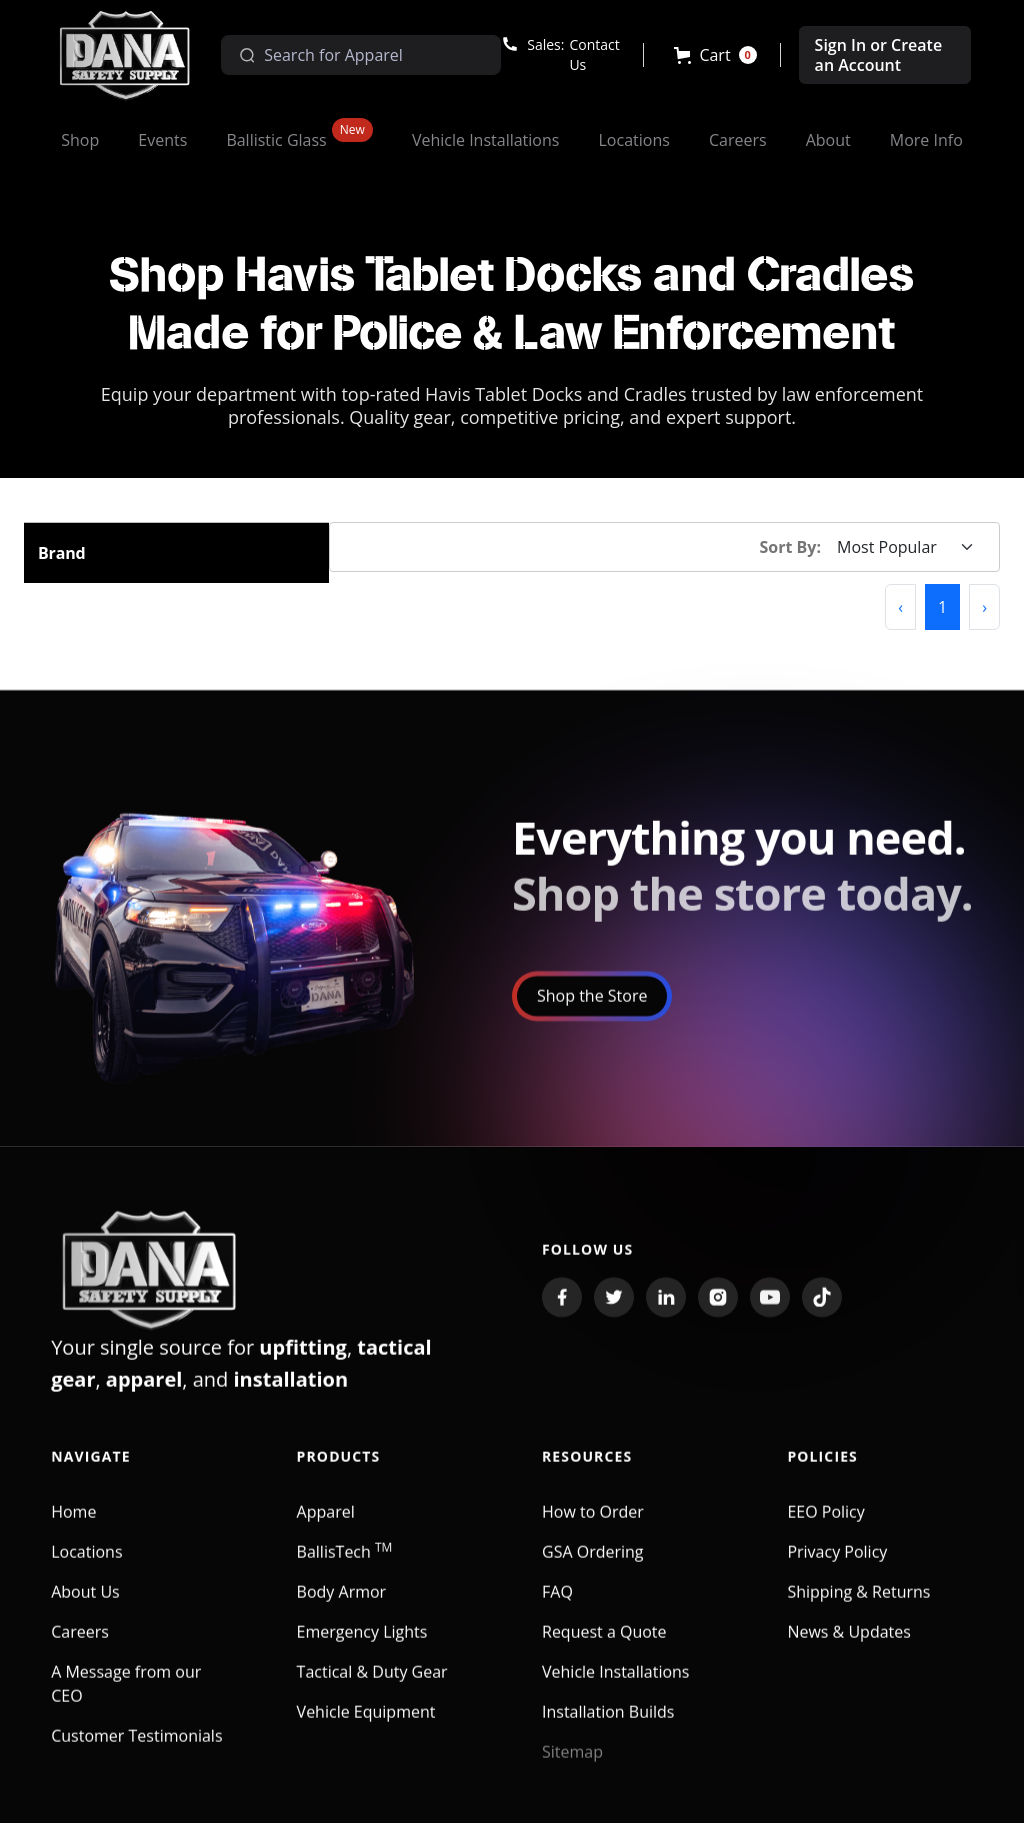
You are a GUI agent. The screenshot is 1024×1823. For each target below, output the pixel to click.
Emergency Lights (362, 1646)
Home (73, 1526)
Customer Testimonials (136, 1750)
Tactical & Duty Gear (372, 1686)
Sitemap (572, 1766)
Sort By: (791, 547)
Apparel (326, 1526)
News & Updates (848, 1646)
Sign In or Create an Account (879, 55)
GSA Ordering (593, 1566)
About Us (85, 1606)
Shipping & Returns (858, 1606)
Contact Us (594, 54)
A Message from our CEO (126, 1698)
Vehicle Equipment (366, 1726)
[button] (715, 55)
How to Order (593, 1526)
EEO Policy (825, 1526)
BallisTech (345, 1566)
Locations (86, 1566)
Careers (80, 1646)
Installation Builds (608, 1726)
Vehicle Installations (616, 1686)
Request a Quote (604, 1646)
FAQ (557, 1606)
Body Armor (342, 1606)
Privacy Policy (837, 1566)
